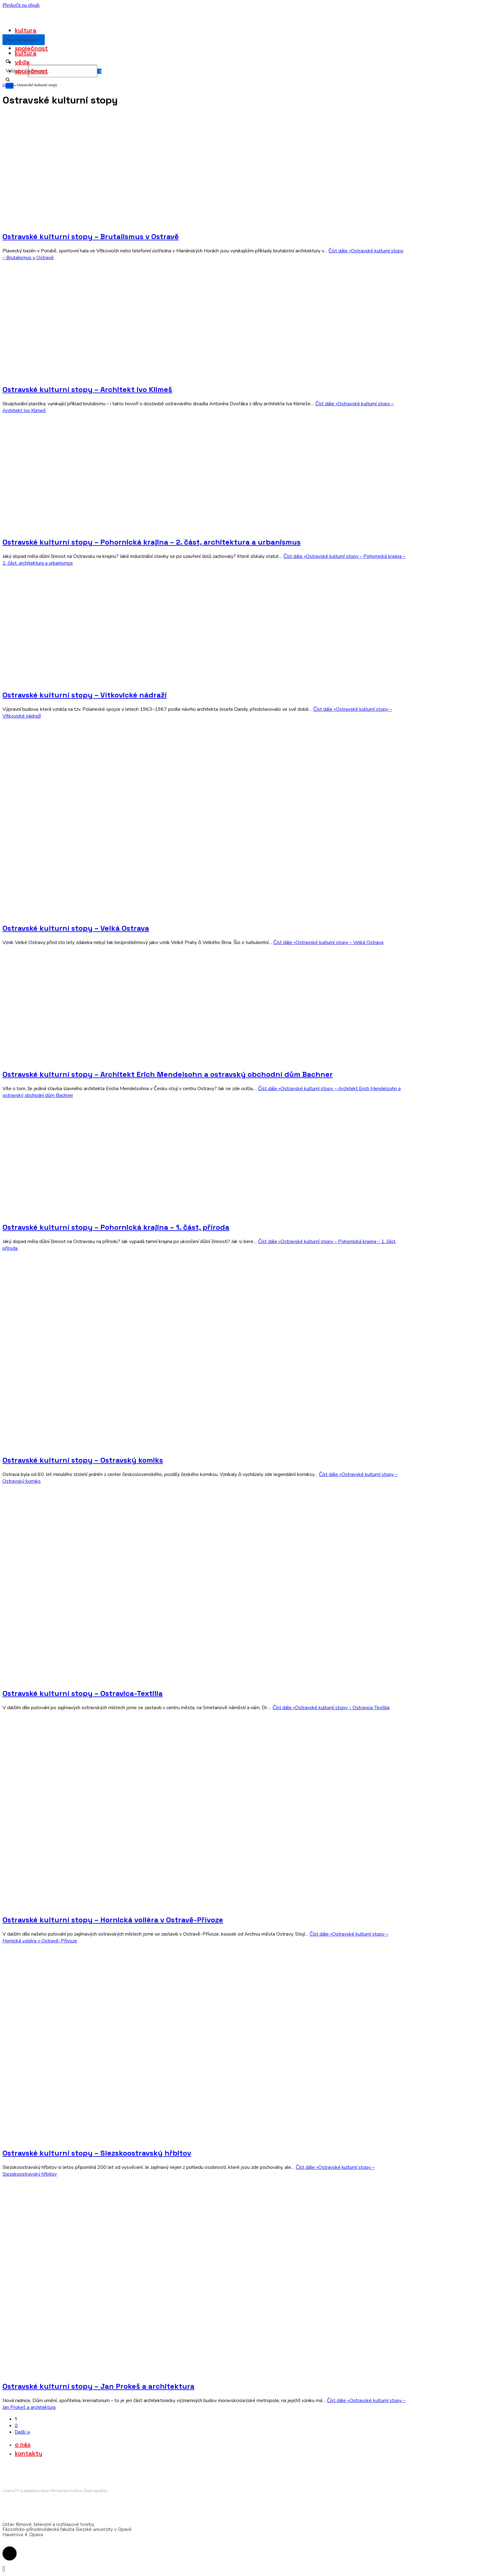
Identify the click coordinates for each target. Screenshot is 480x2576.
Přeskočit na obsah (21, 5)
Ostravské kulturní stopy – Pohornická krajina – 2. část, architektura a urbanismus (151, 542)
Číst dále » (328, 942)
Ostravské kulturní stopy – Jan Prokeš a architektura (98, 2386)
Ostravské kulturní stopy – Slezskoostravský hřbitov (96, 2153)
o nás (23, 2444)
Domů (7, 84)
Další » (22, 2432)
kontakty (28, 2453)
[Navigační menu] (20, 40)
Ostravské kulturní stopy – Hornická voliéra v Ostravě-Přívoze (112, 1920)
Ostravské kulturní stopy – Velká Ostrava (75, 928)
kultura (25, 30)
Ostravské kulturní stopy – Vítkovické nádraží (84, 695)
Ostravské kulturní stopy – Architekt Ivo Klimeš (87, 389)
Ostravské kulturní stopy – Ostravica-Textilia (82, 1693)
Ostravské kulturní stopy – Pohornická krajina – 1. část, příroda (115, 1227)
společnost (31, 48)
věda (22, 62)
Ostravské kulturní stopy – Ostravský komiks (82, 1460)
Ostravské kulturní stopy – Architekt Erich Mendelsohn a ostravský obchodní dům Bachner (167, 1074)
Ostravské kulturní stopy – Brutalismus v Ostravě (90, 236)
